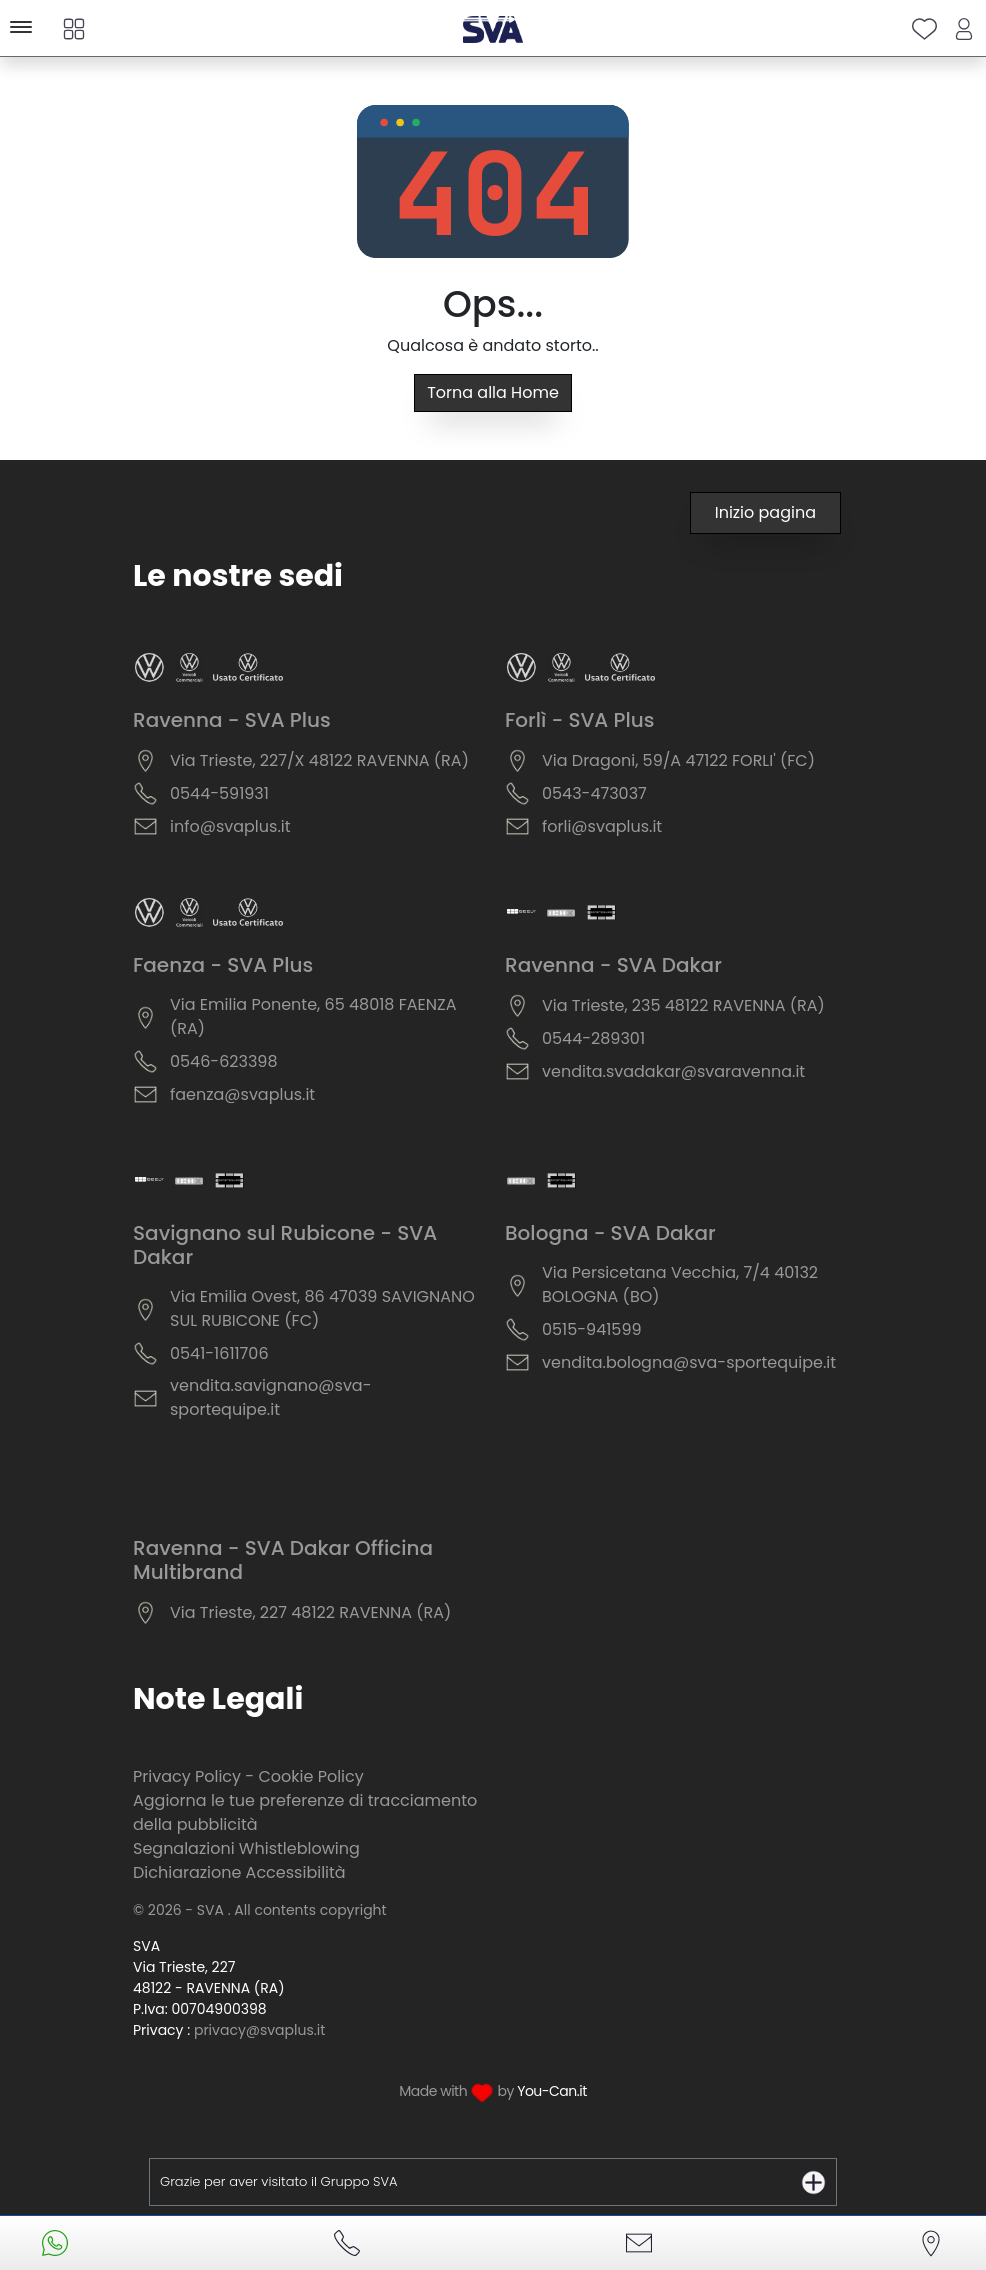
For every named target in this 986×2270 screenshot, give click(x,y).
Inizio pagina (765, 512)
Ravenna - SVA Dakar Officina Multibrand (283, 1560)
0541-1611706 (219, 1353)
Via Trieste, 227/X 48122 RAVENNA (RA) (319, 760)
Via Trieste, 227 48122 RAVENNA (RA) (310, 1612)
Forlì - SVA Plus (579, 720)
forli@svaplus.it (602, 826)
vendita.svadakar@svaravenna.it (673, 1071)
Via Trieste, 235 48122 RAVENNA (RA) (683, 1005)
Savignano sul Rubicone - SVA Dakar (285, 1245)
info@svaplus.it (230, 826)
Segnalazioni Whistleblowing (246, 1848)
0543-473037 (594, 793)
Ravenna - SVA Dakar (613, 965)
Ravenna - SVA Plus (232, 720)
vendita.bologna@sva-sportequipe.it (689, 1362)
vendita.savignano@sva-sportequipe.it (271, 1397)
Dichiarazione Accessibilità (239, 1872)
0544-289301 (593, 1038)
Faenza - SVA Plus (223, 965)
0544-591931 (219, 793)
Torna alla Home (493, 392)
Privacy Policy (187, 1776)
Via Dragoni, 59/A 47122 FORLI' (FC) (678, 760)
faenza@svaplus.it (242, 1094)
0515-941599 (592, 1329)
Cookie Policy (310, 1776)
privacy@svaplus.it (259, 2030)
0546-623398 (224, 1061)
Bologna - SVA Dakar (610, 1233)
